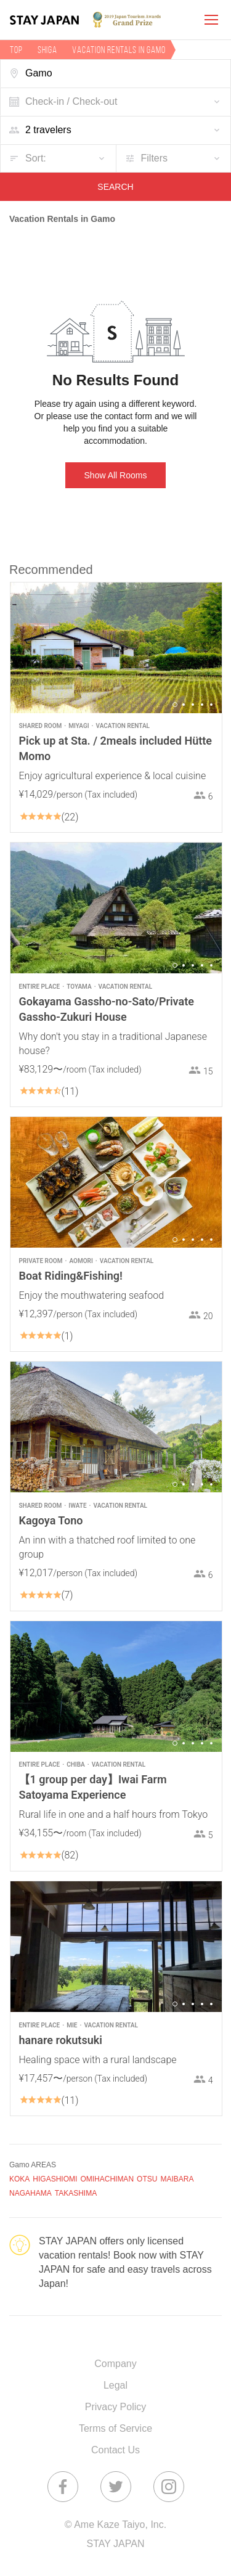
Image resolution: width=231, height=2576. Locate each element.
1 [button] (174, 704)
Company (115, 2363)
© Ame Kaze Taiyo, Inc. (115, 2524)
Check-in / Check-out (71, 101)
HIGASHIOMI (55, 2179)
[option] (116, 648)
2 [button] (183, 704)
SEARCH (115, 187)
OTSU (147, 2179)
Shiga (47, 49)
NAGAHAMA (30, 2193)
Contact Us (115, 2450)
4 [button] (202, 704)
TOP (16, 49)
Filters (154, 158)
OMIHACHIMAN (107, 2179)
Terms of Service (115, 2428)
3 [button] (193, 704)
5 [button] (211, 704)
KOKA (19, 2179)
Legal (115, 2385)
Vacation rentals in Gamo (119, 49)
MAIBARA (176, 2179)
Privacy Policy (116, 2407)
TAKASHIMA (76, 2193)
